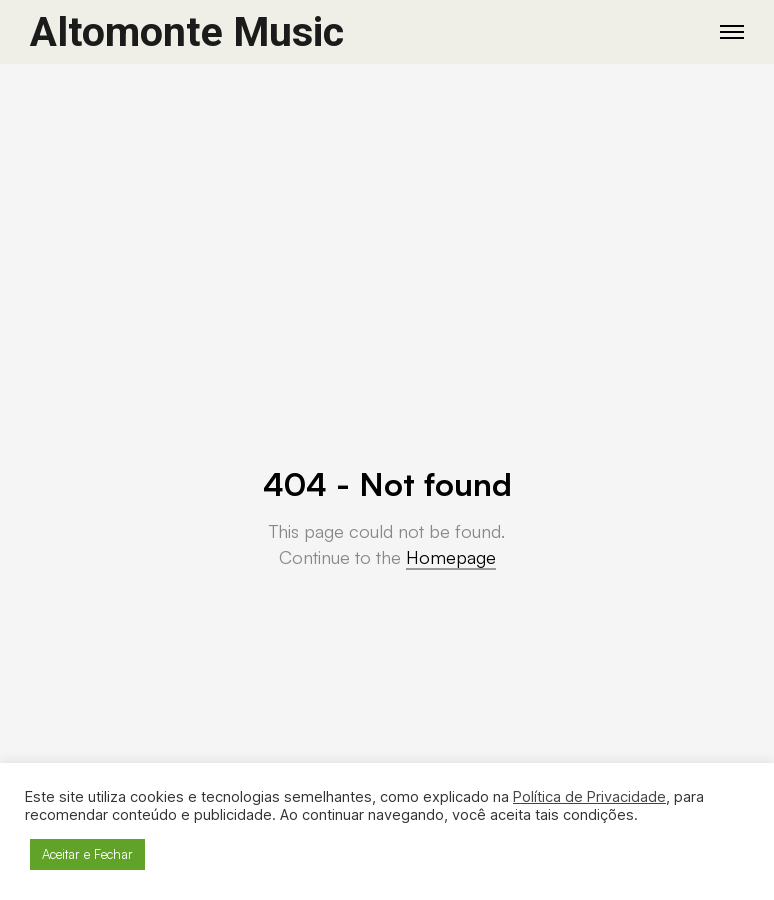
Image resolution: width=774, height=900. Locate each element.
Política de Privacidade (589, 797)
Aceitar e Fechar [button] (87, 854)
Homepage (451, 557)
